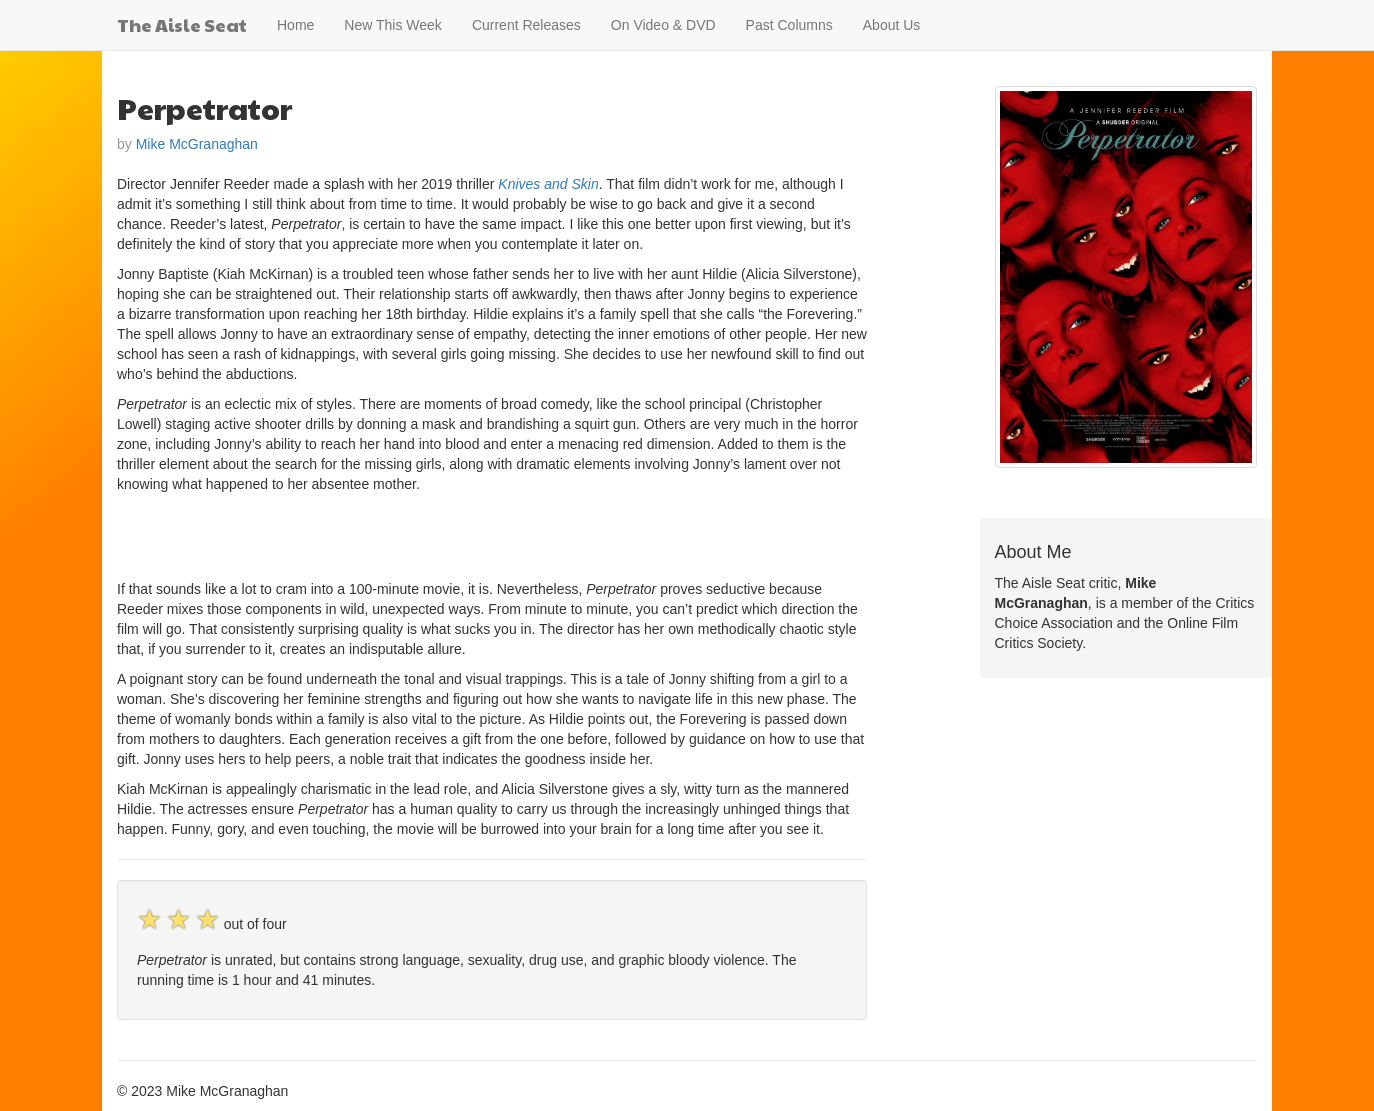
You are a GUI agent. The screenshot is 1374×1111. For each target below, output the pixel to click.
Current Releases (526, 25)
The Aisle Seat (182, 24)
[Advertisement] (351, 534)
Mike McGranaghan (197, 144)
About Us (892, 25)
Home (295, 25)
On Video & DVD (663, 25)
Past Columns (789, 25)
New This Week (393, 25)
